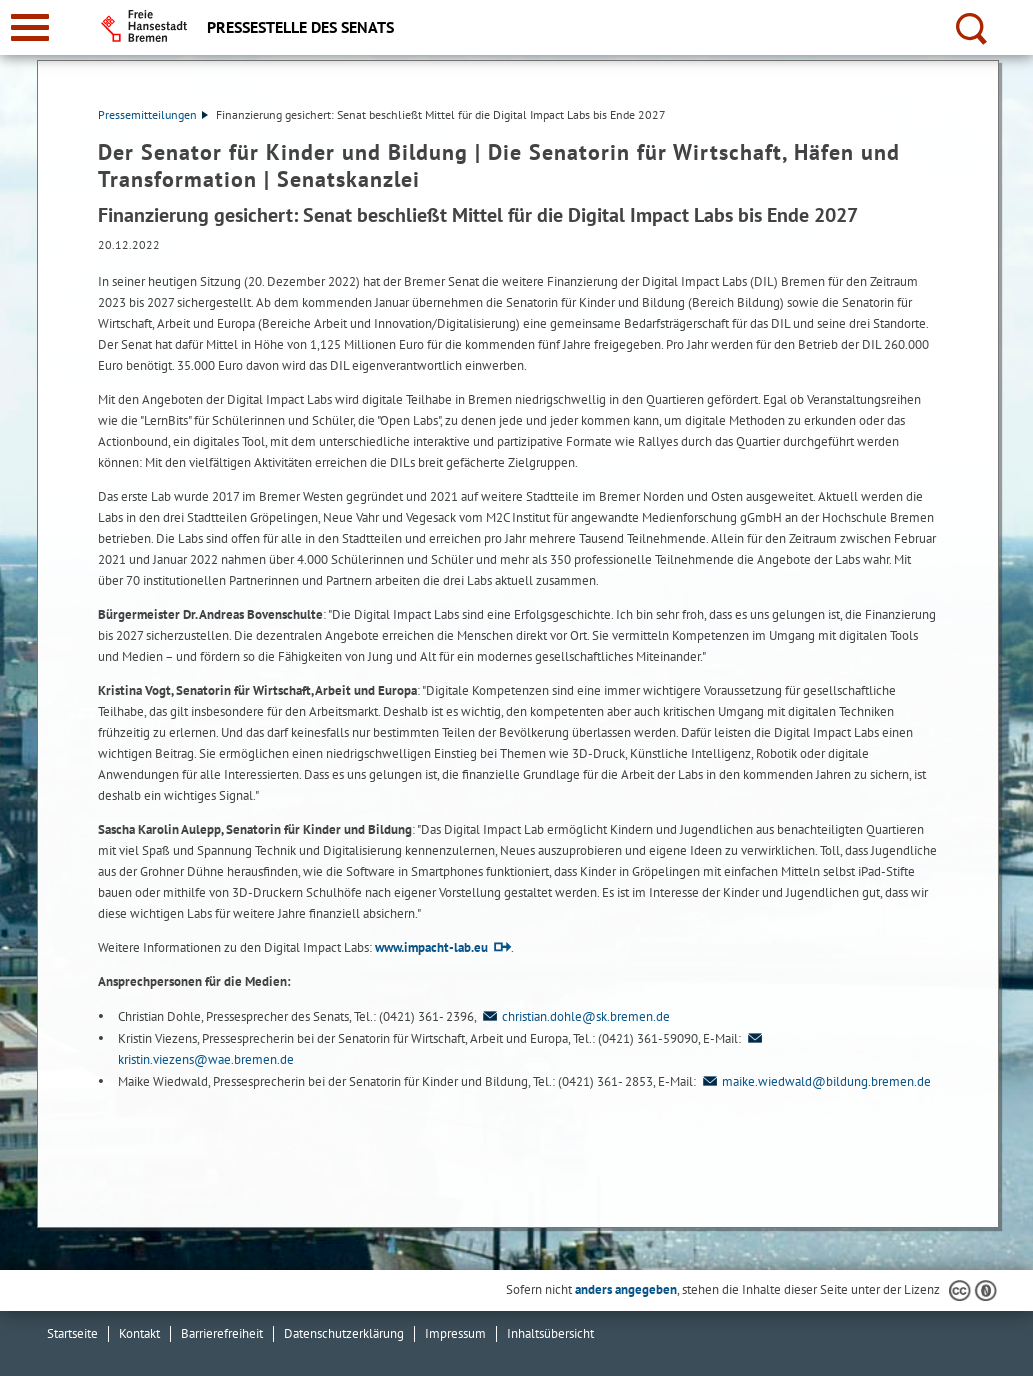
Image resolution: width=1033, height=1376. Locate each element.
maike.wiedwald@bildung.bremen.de (815, 1081)
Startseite (72, 1333)
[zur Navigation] (30, 27)
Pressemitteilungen (153, 114)
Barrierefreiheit (222, 1333)
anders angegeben (626, 1289)
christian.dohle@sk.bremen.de (574, 1016)
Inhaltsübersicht (550, 1333)
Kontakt (139, 1333)
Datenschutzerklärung (344, 1333)
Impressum (455, 1333)
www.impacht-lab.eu (431, 947)
